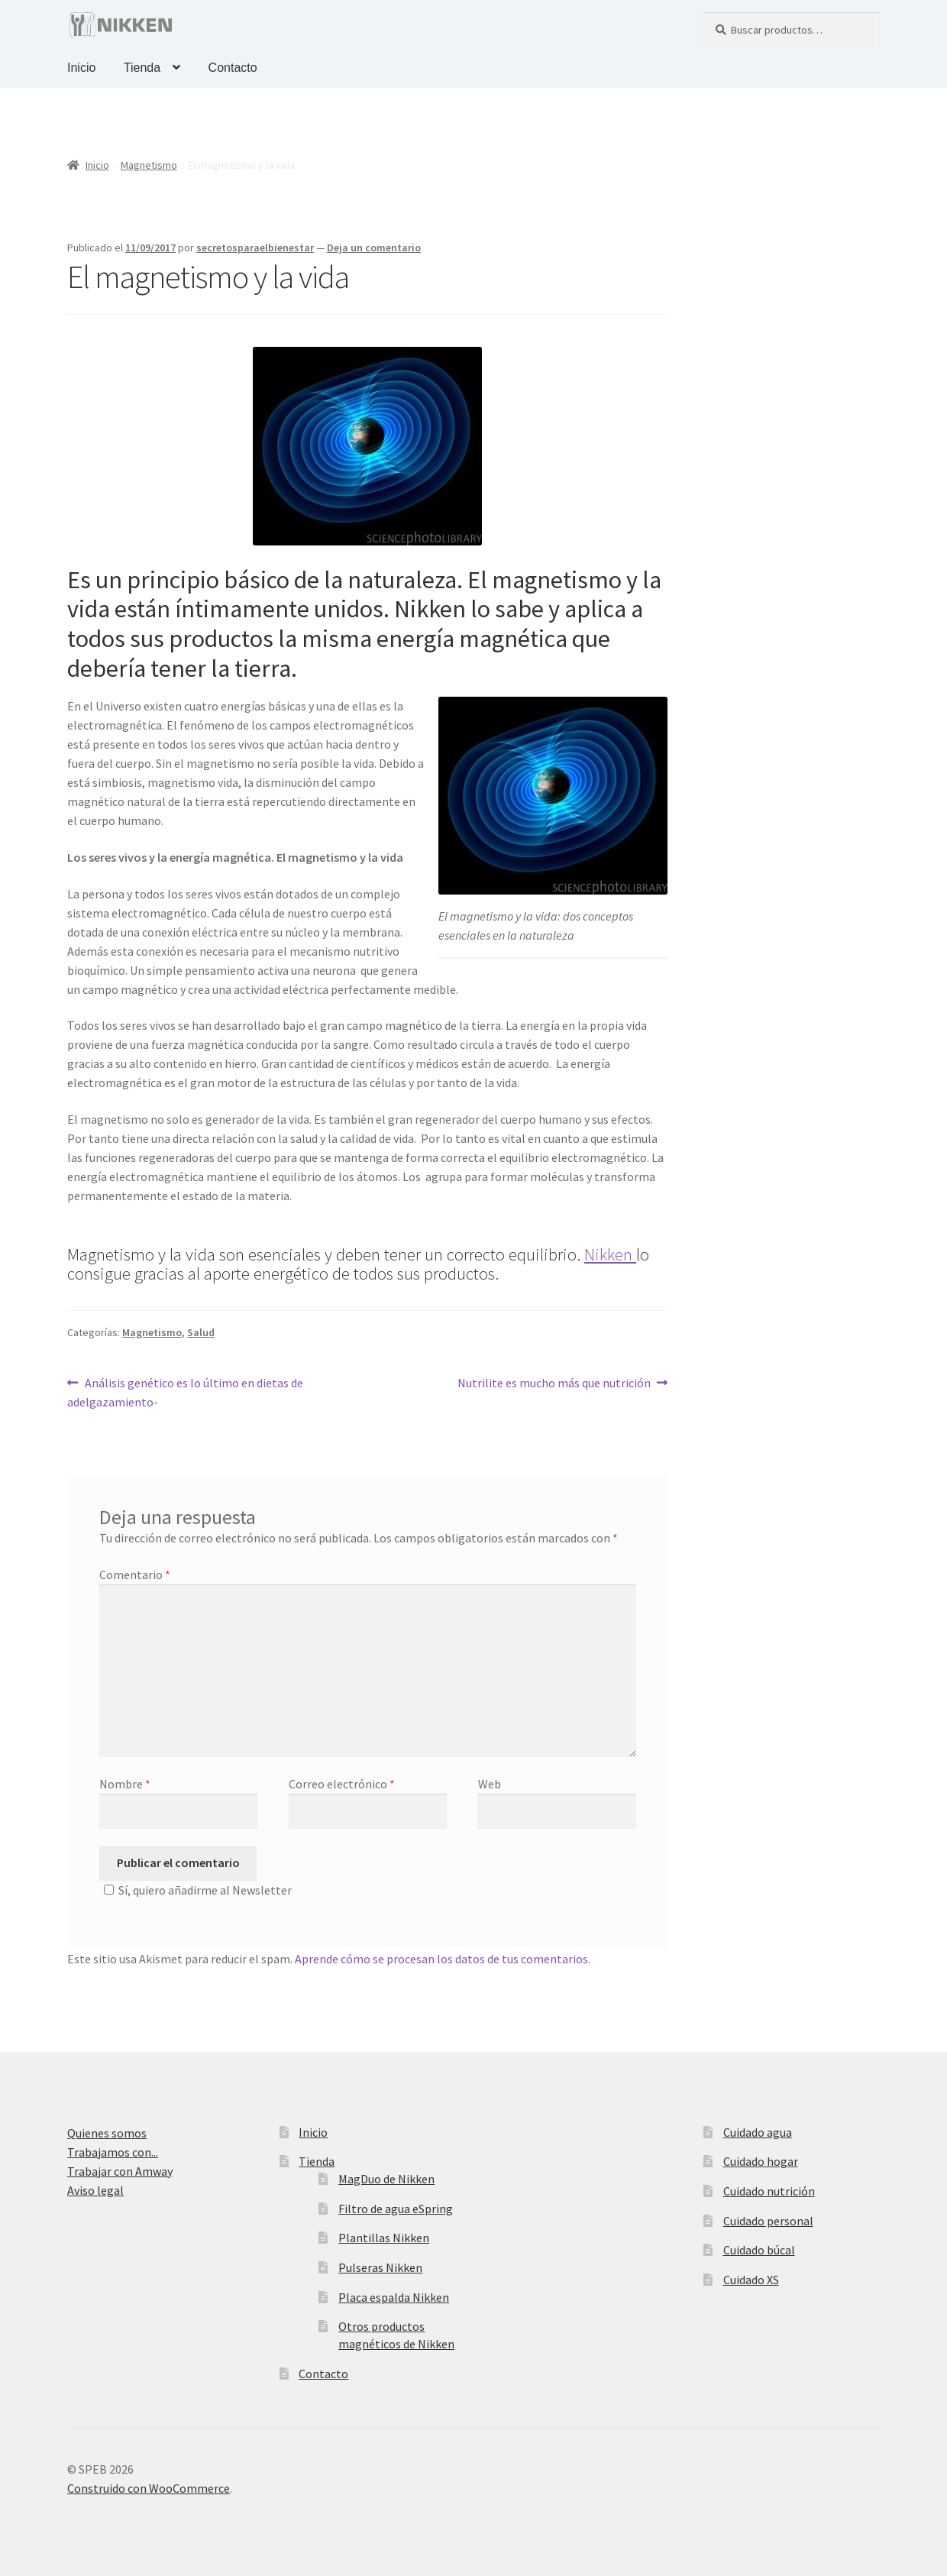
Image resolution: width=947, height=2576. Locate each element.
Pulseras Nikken (380, 2267)
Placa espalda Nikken (393, 2297)
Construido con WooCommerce (148, 2488)
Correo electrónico (342, 1783)
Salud (201, 1332)
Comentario (134, 1574)
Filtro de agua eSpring (395, 2208)
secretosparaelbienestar (255, 247)
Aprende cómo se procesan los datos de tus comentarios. (442, 1958)
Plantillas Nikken (383, 2237)
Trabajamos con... (112, 2152)
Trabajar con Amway (120, 2171)
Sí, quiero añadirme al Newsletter (195, 1890)
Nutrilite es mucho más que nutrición (554, 1382)
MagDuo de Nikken (386, 2178)
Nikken (610, 1254)
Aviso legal (95, 2190)
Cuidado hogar (760, 2161)
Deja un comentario (374, 247)
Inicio (81, 67)
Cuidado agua (757, 2132)
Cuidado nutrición (769, 2191)
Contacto (232, 67)
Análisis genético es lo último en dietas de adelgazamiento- (185, 1391)
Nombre (124, 1783)
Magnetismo (149, 165)
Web (489, 1783)
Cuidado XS (751, 2279)
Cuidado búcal (759, 2249)
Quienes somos (107, 2133)
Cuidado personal (768, 2220)
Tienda (142, 67)
